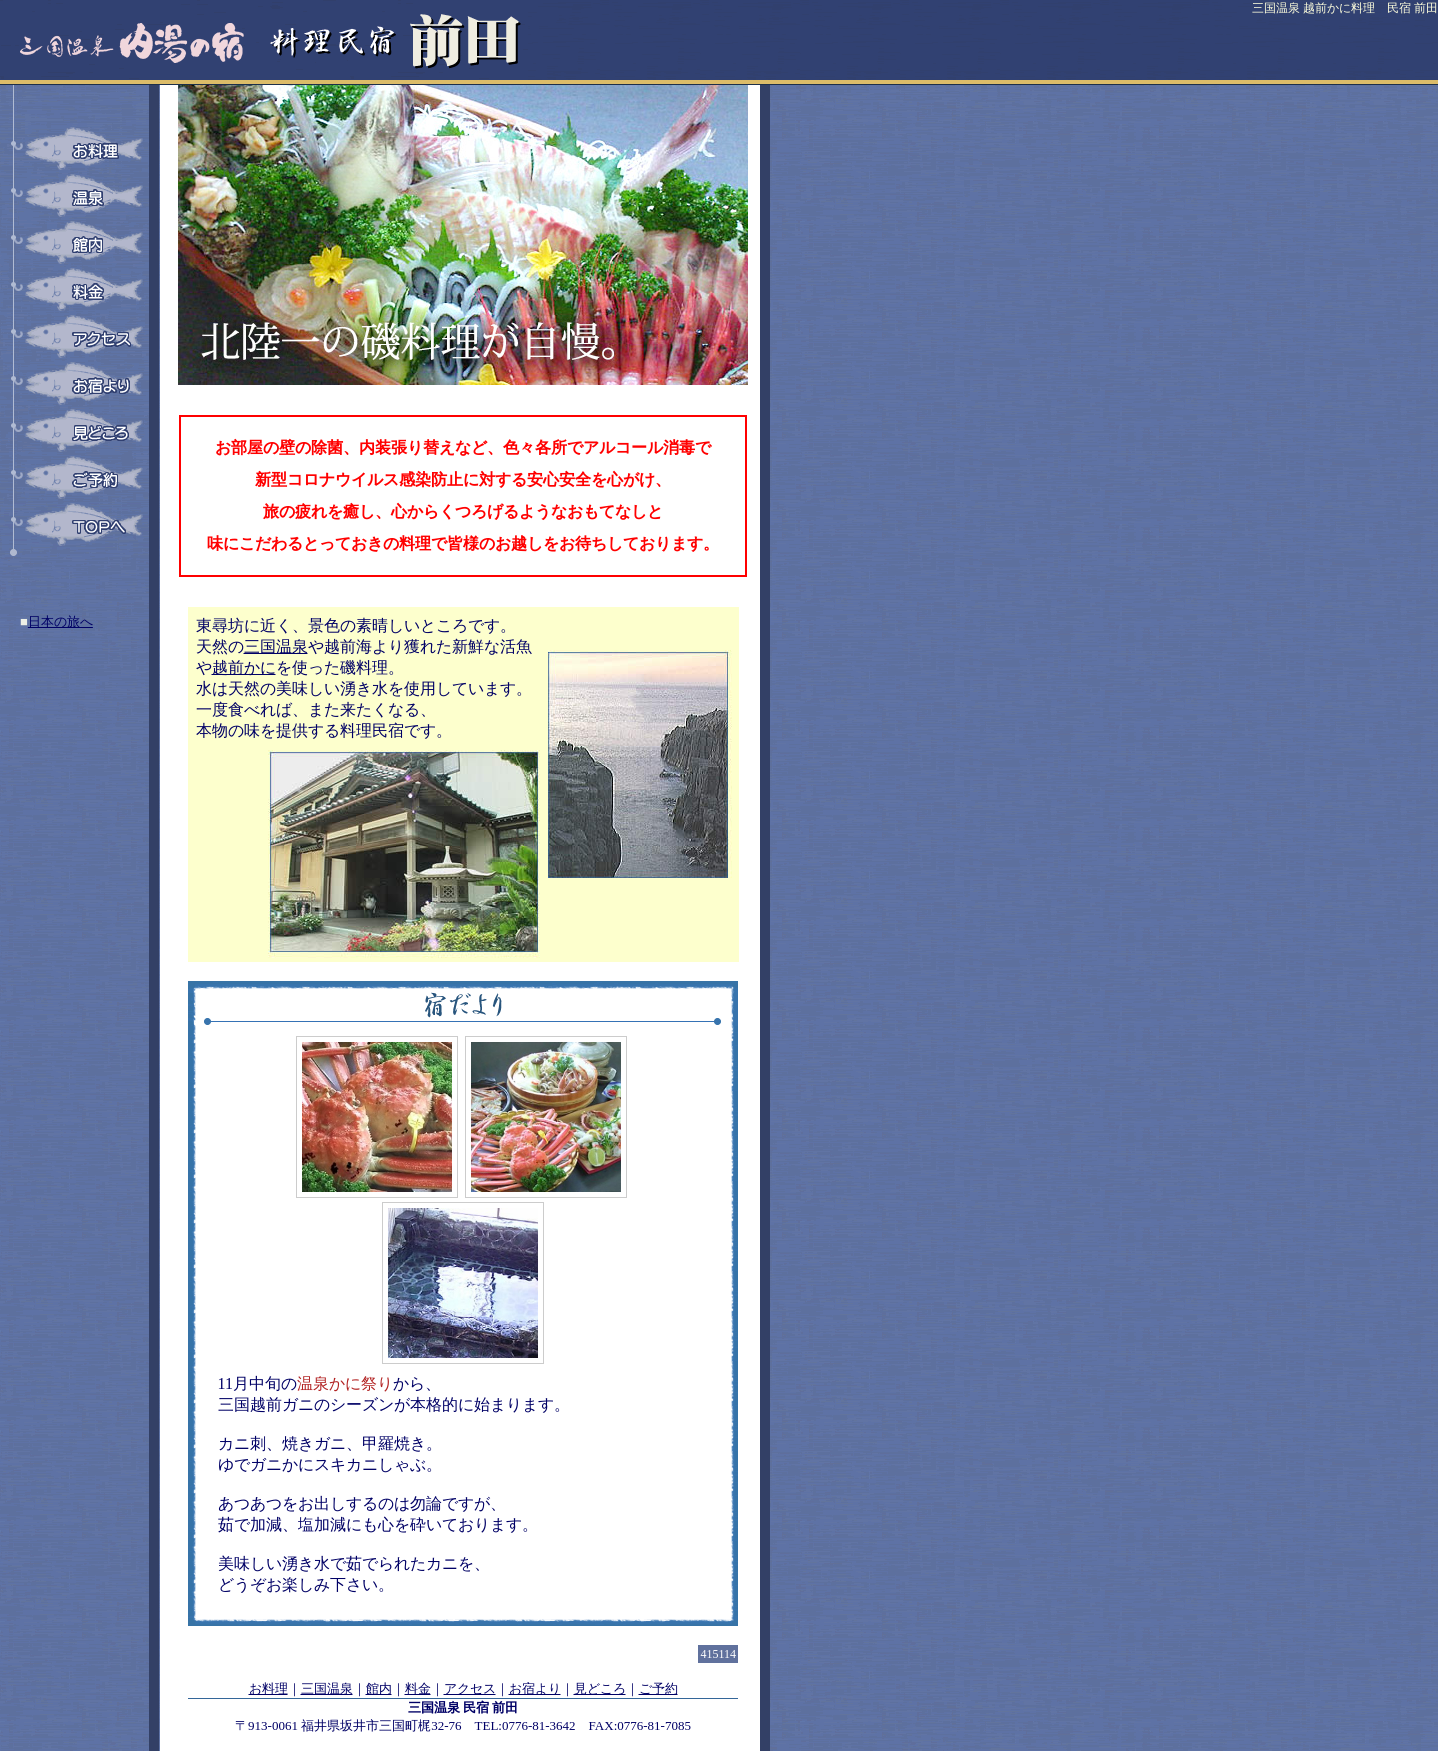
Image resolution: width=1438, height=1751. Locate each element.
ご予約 (658, 1688)
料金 (418, 1688)
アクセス (470, 1688)
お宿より (535, 1688)
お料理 (268, 1688)
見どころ (600, 1688)
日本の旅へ (60, 621)
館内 (379, 1688)
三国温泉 (327, 1688)
